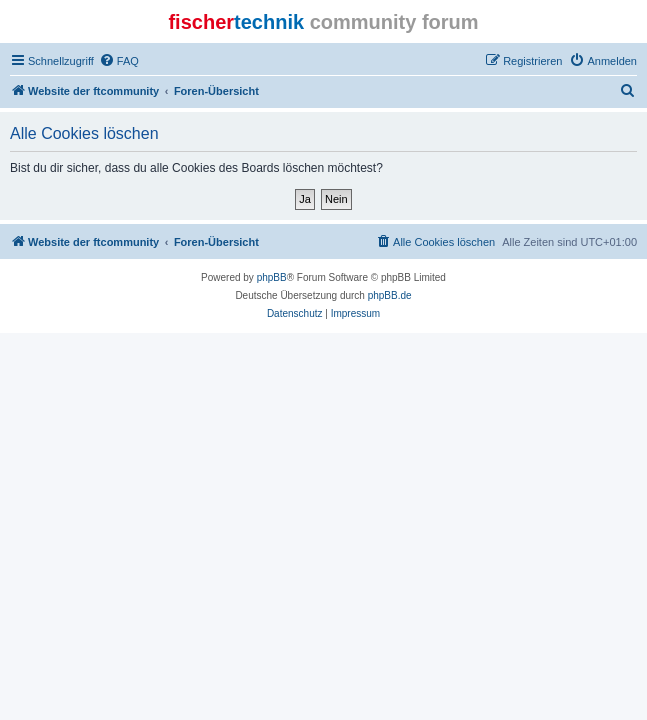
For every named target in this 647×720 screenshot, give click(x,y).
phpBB (272, 277)
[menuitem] (119, 61)
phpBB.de (390, 295)
